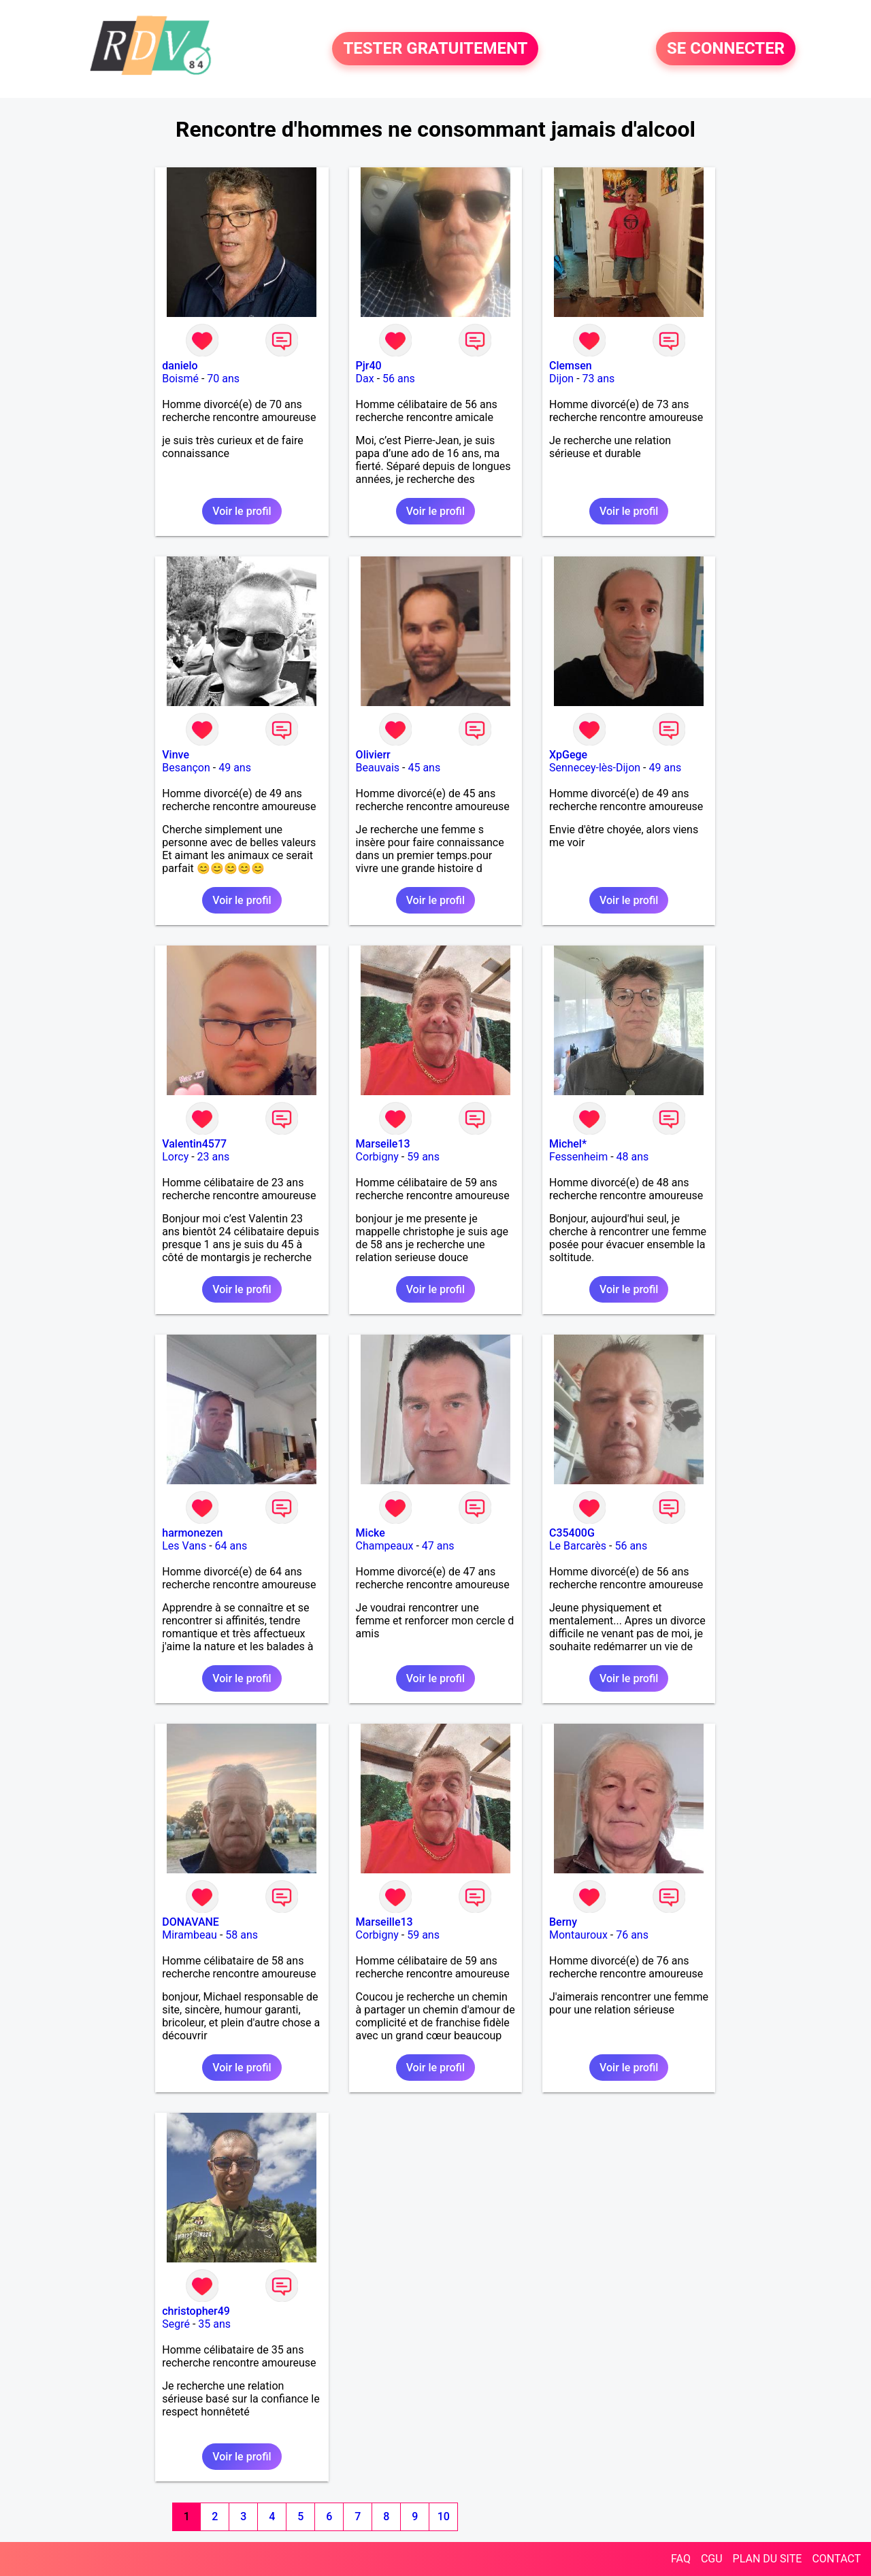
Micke (370, 1532)
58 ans (241, 1934)
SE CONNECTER (726, 48)
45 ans (424, 767)
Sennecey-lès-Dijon (594, 767)
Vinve (175, 754)
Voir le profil (241, 511)
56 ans (398, 378)
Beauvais (377, 767)
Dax (365, 378)
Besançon (186, 767)
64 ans (231, 1545)
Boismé (180, 378)
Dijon (561, 378)
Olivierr (373, 754)
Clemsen (570, 365)
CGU (712, 2558)
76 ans (632, 1934)
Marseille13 (384, 1922)
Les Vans (184, 1545)
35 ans (214, 2324)
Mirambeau (189, 1934)
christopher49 (196, 2311)
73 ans (598, 378)
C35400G (572, 1532)
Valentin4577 (194, 1143)
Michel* (568, 1143)
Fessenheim (578, 1156)
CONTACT (836, 2558)
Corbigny (377, 1156)
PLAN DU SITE (767, 2558)
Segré (176, 2324)
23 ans (213, 1156)
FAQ (681, 2558)
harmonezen (192, 1532)
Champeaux (385, 1545)
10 (444, 2516)
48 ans (633, 1156)
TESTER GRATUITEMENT (435, 48)
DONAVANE (190, 1922)
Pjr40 (369, 365)
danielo (179, 365)
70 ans (223, 378)
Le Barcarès (577, 1545)
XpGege (568, 754)
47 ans (438, 1545)
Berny (563, 1922)
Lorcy (175, 1156)
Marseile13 (383, 1143)
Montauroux (578, 1934)
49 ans (234, 767)
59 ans (423, 1156)
